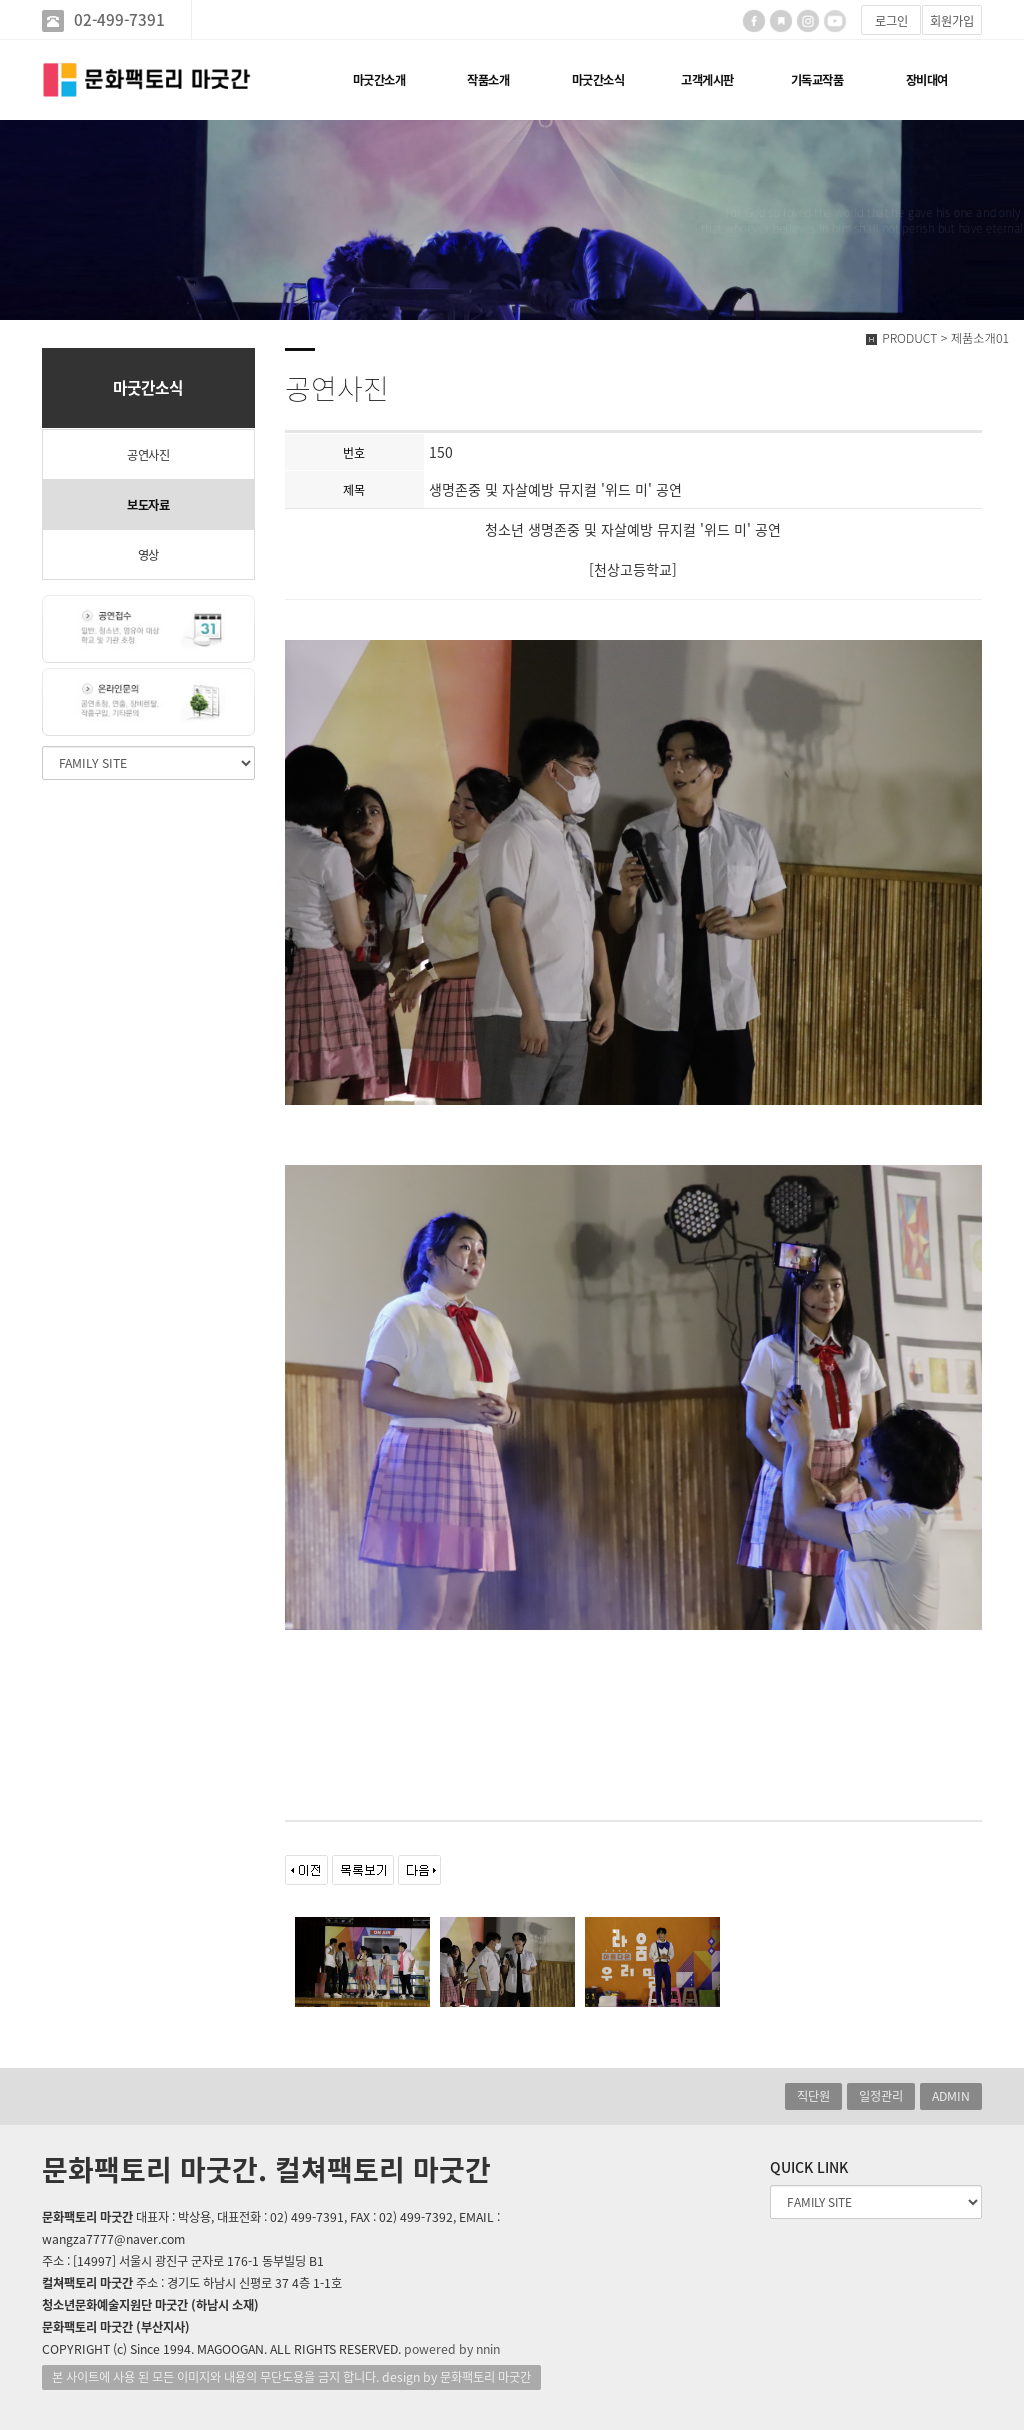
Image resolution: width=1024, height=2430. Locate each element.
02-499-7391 (119, 19)
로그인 (891, 21)
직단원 (813, 2096)
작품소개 (488, 80)
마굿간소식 (598, 80)
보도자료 (148, 505)
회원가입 (952, 21)
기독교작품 (817, 80)
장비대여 (927, 80)
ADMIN (951, 2096)
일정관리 (881, 2096)
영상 (148, 555)
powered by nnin (452, 2349)
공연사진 (148, 455)
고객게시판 (707, 80)
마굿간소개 (379, 80)
